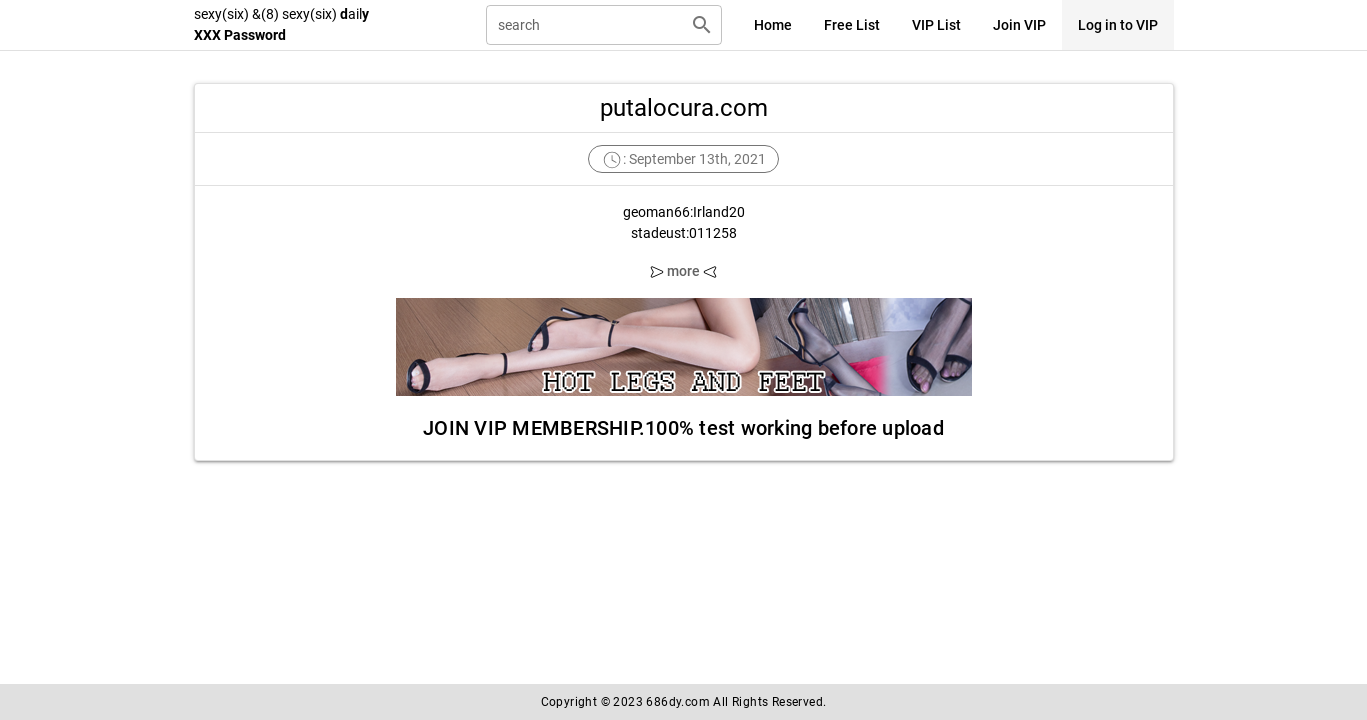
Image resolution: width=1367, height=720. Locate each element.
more (684, 271)
